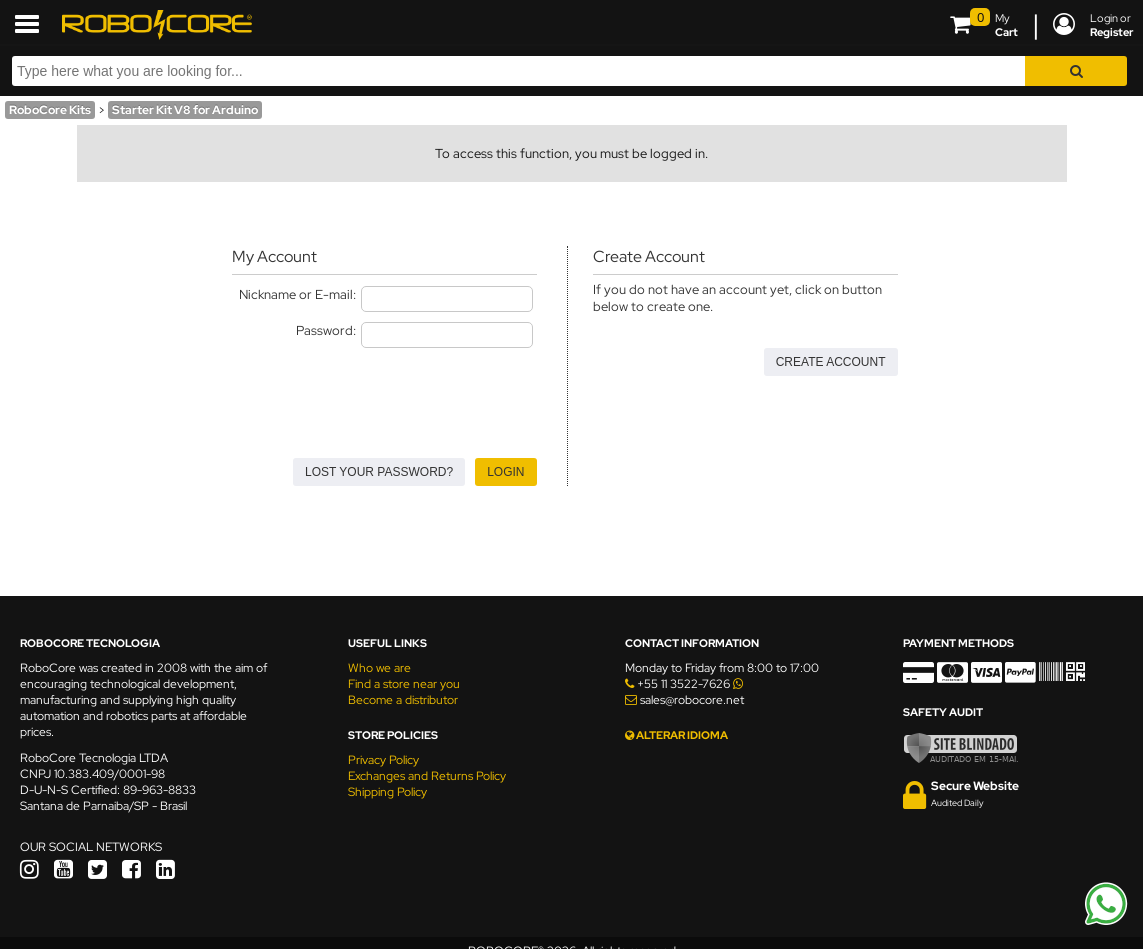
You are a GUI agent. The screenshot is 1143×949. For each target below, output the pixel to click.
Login (505, 472)
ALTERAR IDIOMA (676, 735)
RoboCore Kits (50, 110)
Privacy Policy (383, 760)
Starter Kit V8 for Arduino (185, 110)
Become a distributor (403, 700)
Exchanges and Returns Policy (427, 776)
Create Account (831, 362)
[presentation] (384, 397)
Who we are (379, 668)
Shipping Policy (387, 792)
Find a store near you (404, 684)
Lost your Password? (379, 472)
